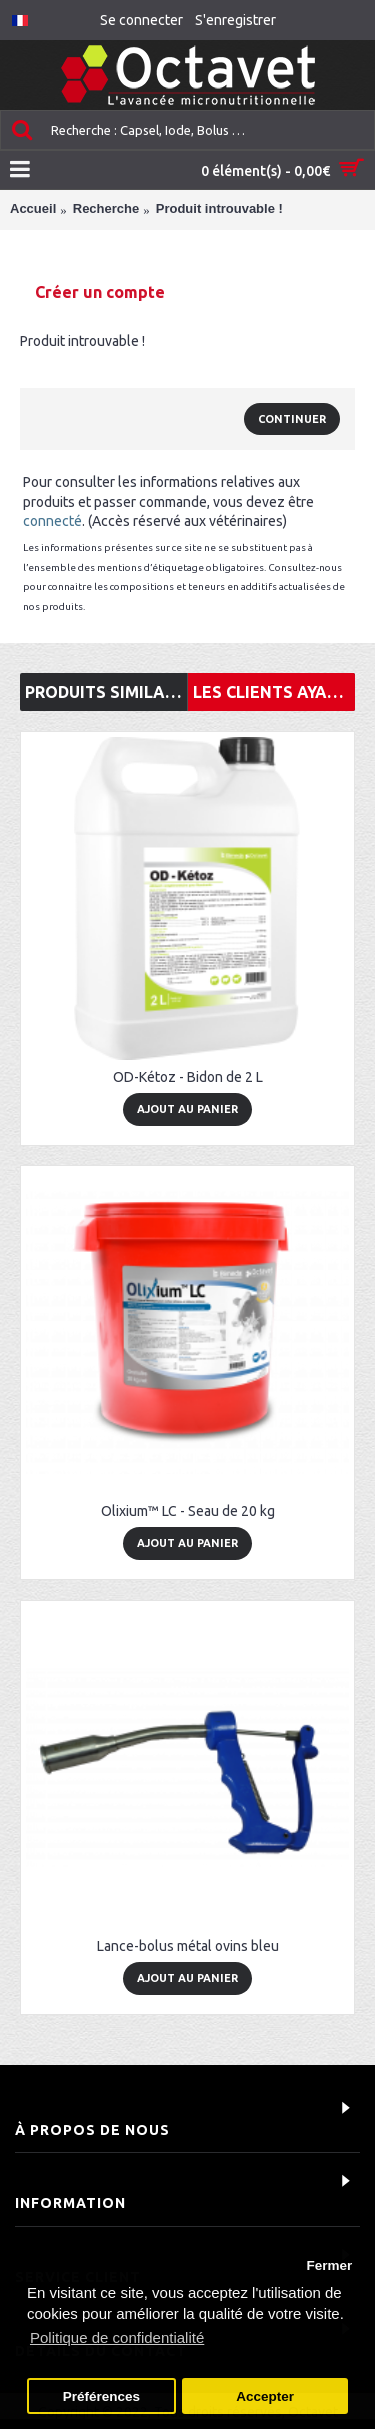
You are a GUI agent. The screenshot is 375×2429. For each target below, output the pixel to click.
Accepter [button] (265, 2396)
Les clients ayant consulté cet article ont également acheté (274, 692)
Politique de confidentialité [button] (117, 2337)
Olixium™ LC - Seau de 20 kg (188, 1511)
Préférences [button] (101, 2396)
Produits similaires (106, 692)
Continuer (292, 419)
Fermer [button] (329, 2265)
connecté (52, 521)
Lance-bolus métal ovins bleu (188, 1946)
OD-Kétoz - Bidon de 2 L (188, 1077)
